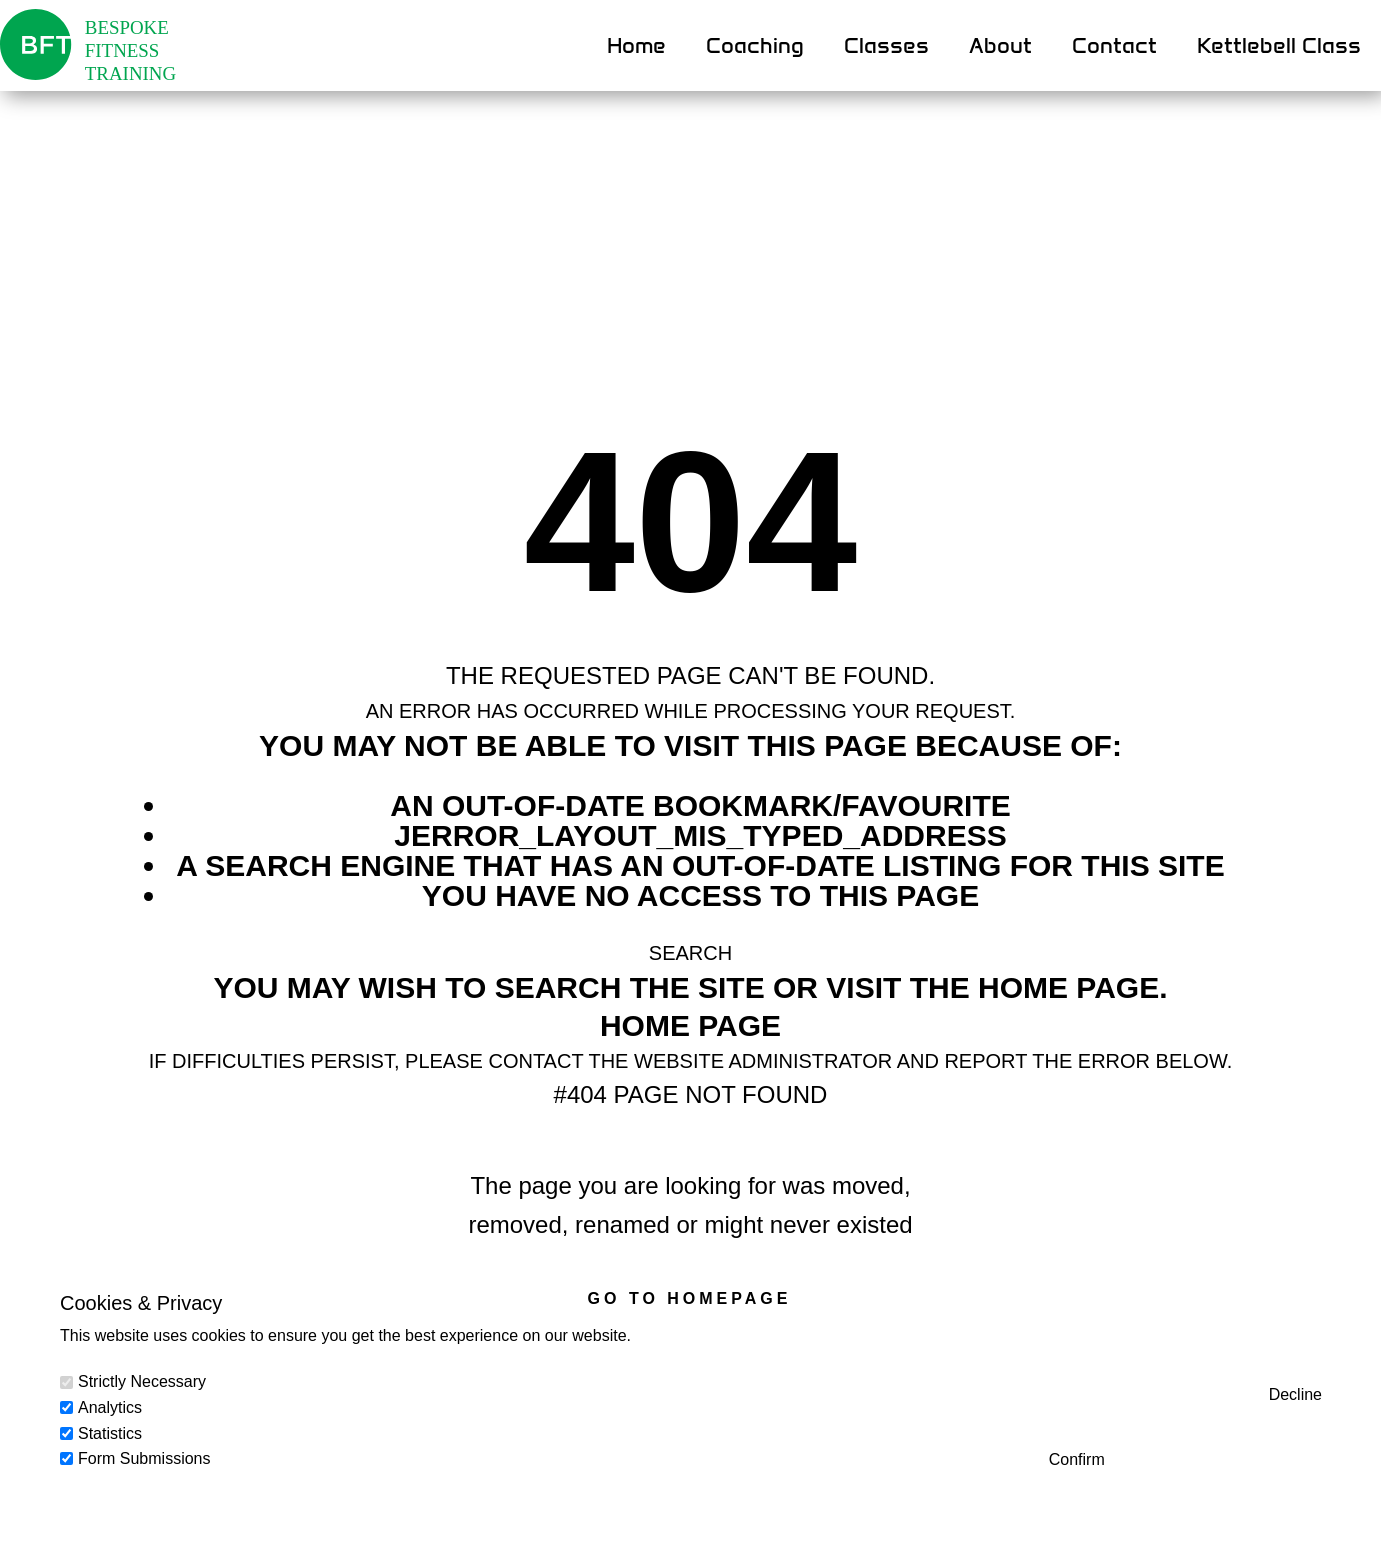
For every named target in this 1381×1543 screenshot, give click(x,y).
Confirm (1077, 1459)
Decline (1295, 1394)
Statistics (110, 1433)
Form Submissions (144, 1458)
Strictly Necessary (142, 1381)
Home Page (690, 1025)
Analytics (110, 1407)
